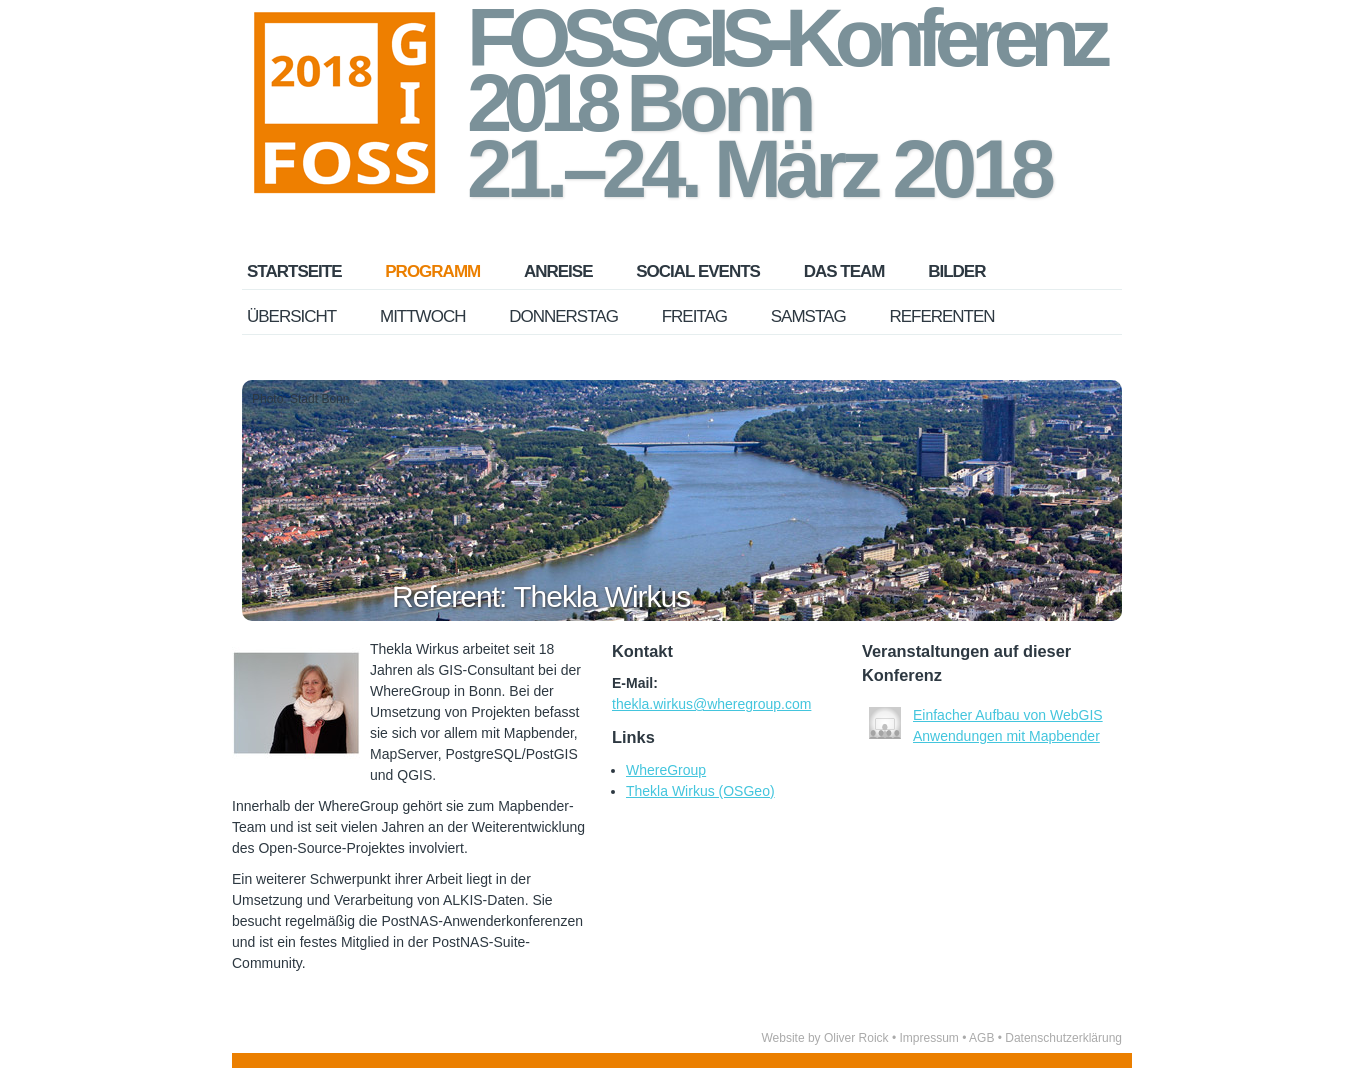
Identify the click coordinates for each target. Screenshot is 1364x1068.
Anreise (558, 271)
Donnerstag (563, 316)
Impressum (928, 1038)
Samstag (808, 316)
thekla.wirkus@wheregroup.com (711, 704)
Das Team (844, 271)
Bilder (956, 271)
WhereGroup (666, 770)
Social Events (698, 271)
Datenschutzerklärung (1063, 1038)
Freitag (694, 316)
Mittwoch (422, 316)
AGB (981, 1038)
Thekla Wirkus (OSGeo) (700, 791)
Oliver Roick (856, 1038)
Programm (432, 271)
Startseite (294, 271)
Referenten (941, 316)
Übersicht (291, 316)
